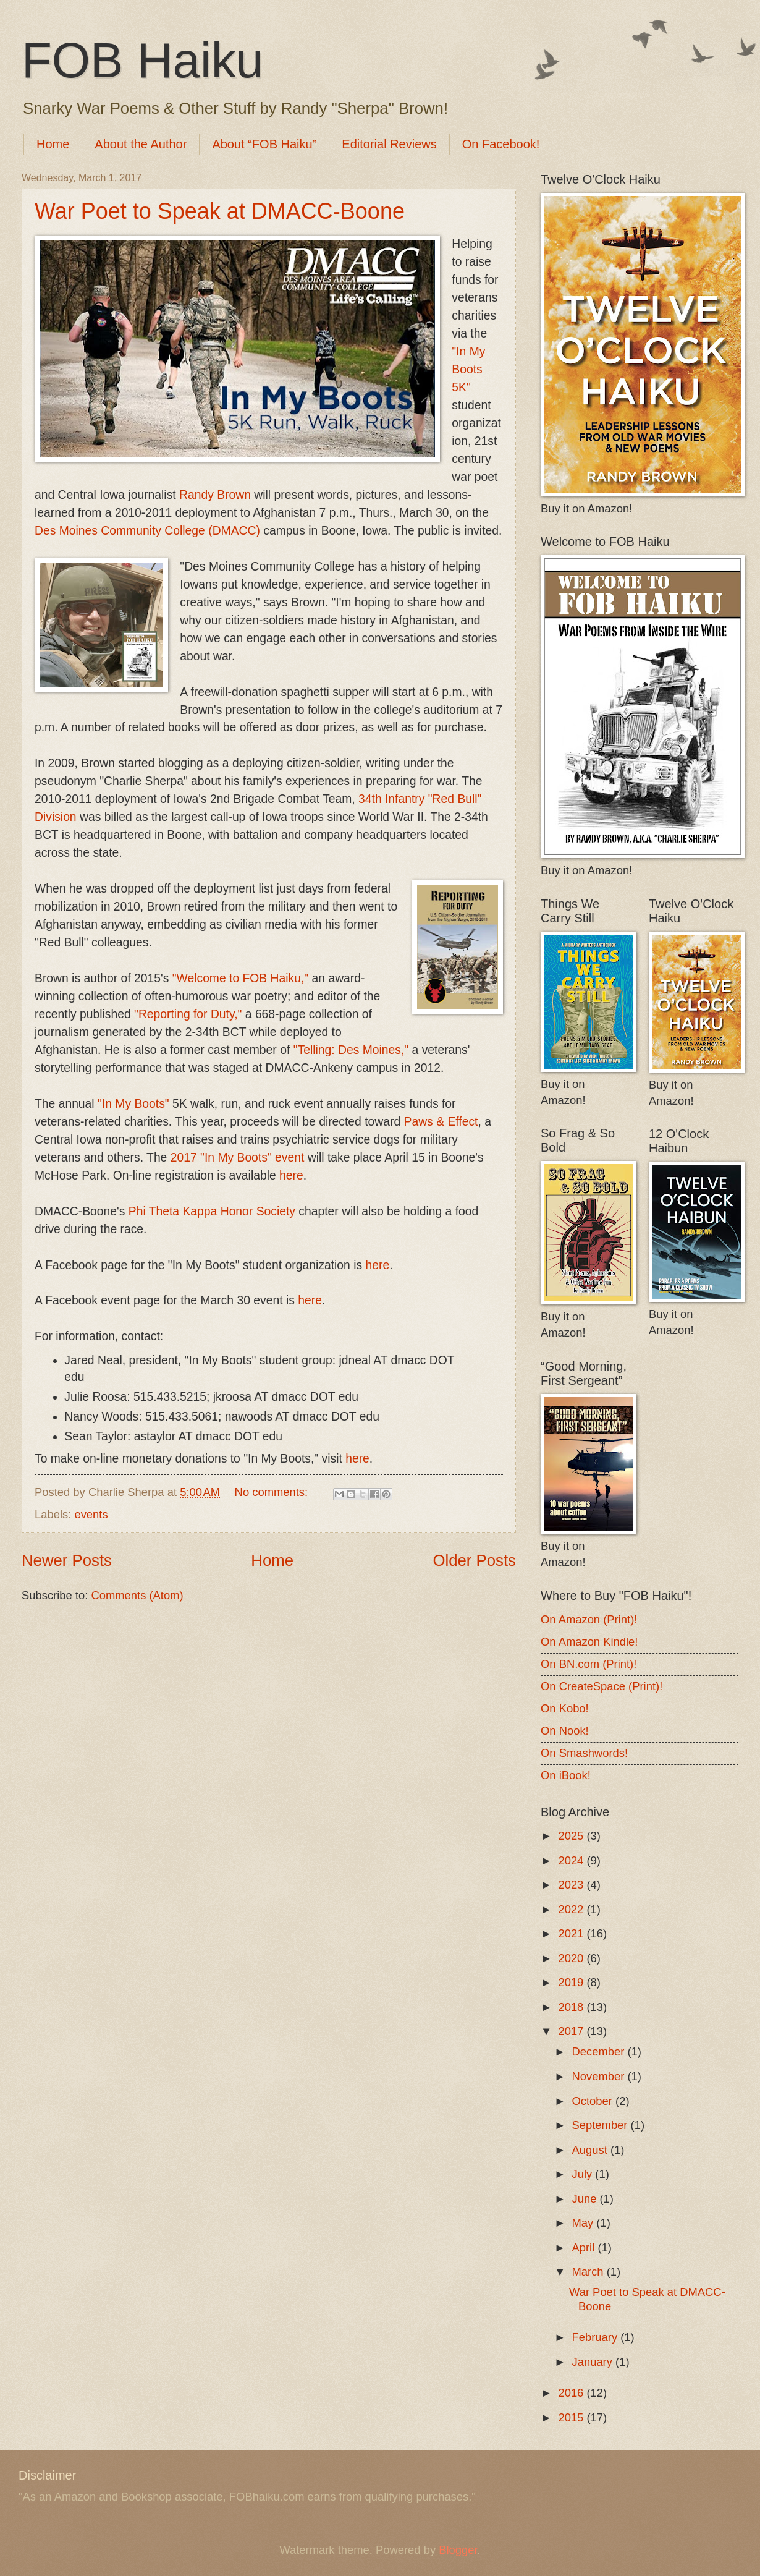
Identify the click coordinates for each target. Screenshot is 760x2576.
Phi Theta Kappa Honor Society (212, 1211)
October (594, 2100)
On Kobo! (565, 1708)
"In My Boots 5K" (468, 369)
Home (52, 144)
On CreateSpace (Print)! (601, 1686)
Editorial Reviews (389, 144)
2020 (572, 1958)
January (594, 2361)
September (601, 2125)
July (584, 2173)
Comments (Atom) (137, 1595)
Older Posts (474, 1560)
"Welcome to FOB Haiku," (240, 978)
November (600, 2076)
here (291, 1175)
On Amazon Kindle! (589, 1641)
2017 (572, 2031)
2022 (572, 1909)
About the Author (141, 144)
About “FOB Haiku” (264, 144)
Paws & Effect (441, 1121)
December (600, 2051)
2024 (572, 1860)
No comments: (273, 1492)
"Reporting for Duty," (188, 1014)
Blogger (458, 2549)
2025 (572, 1835)
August (591, 2149)
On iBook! (566, 1775)
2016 (572, 2392)
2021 (572, 1933)
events (91, 1514)
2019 (572, 1982)
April (585, 2247)
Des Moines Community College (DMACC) (147, 530)
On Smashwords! (584, 1752)
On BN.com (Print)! (588, 1663)
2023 (572, 1884)
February (596, 2337)
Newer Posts (67, 1560)
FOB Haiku (142, 60)
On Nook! (565, 1730)
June (586, 2198)
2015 (572, 2417)
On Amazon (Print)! (589, 1619)
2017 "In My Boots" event (238, 1157)
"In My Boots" (133, 1103)
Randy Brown (215, 494)
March (589, 2271)
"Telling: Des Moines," (351, 1050)
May (584, 2222)
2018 (572, 2006)
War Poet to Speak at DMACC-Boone (220, 211)
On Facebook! (501, 144)
